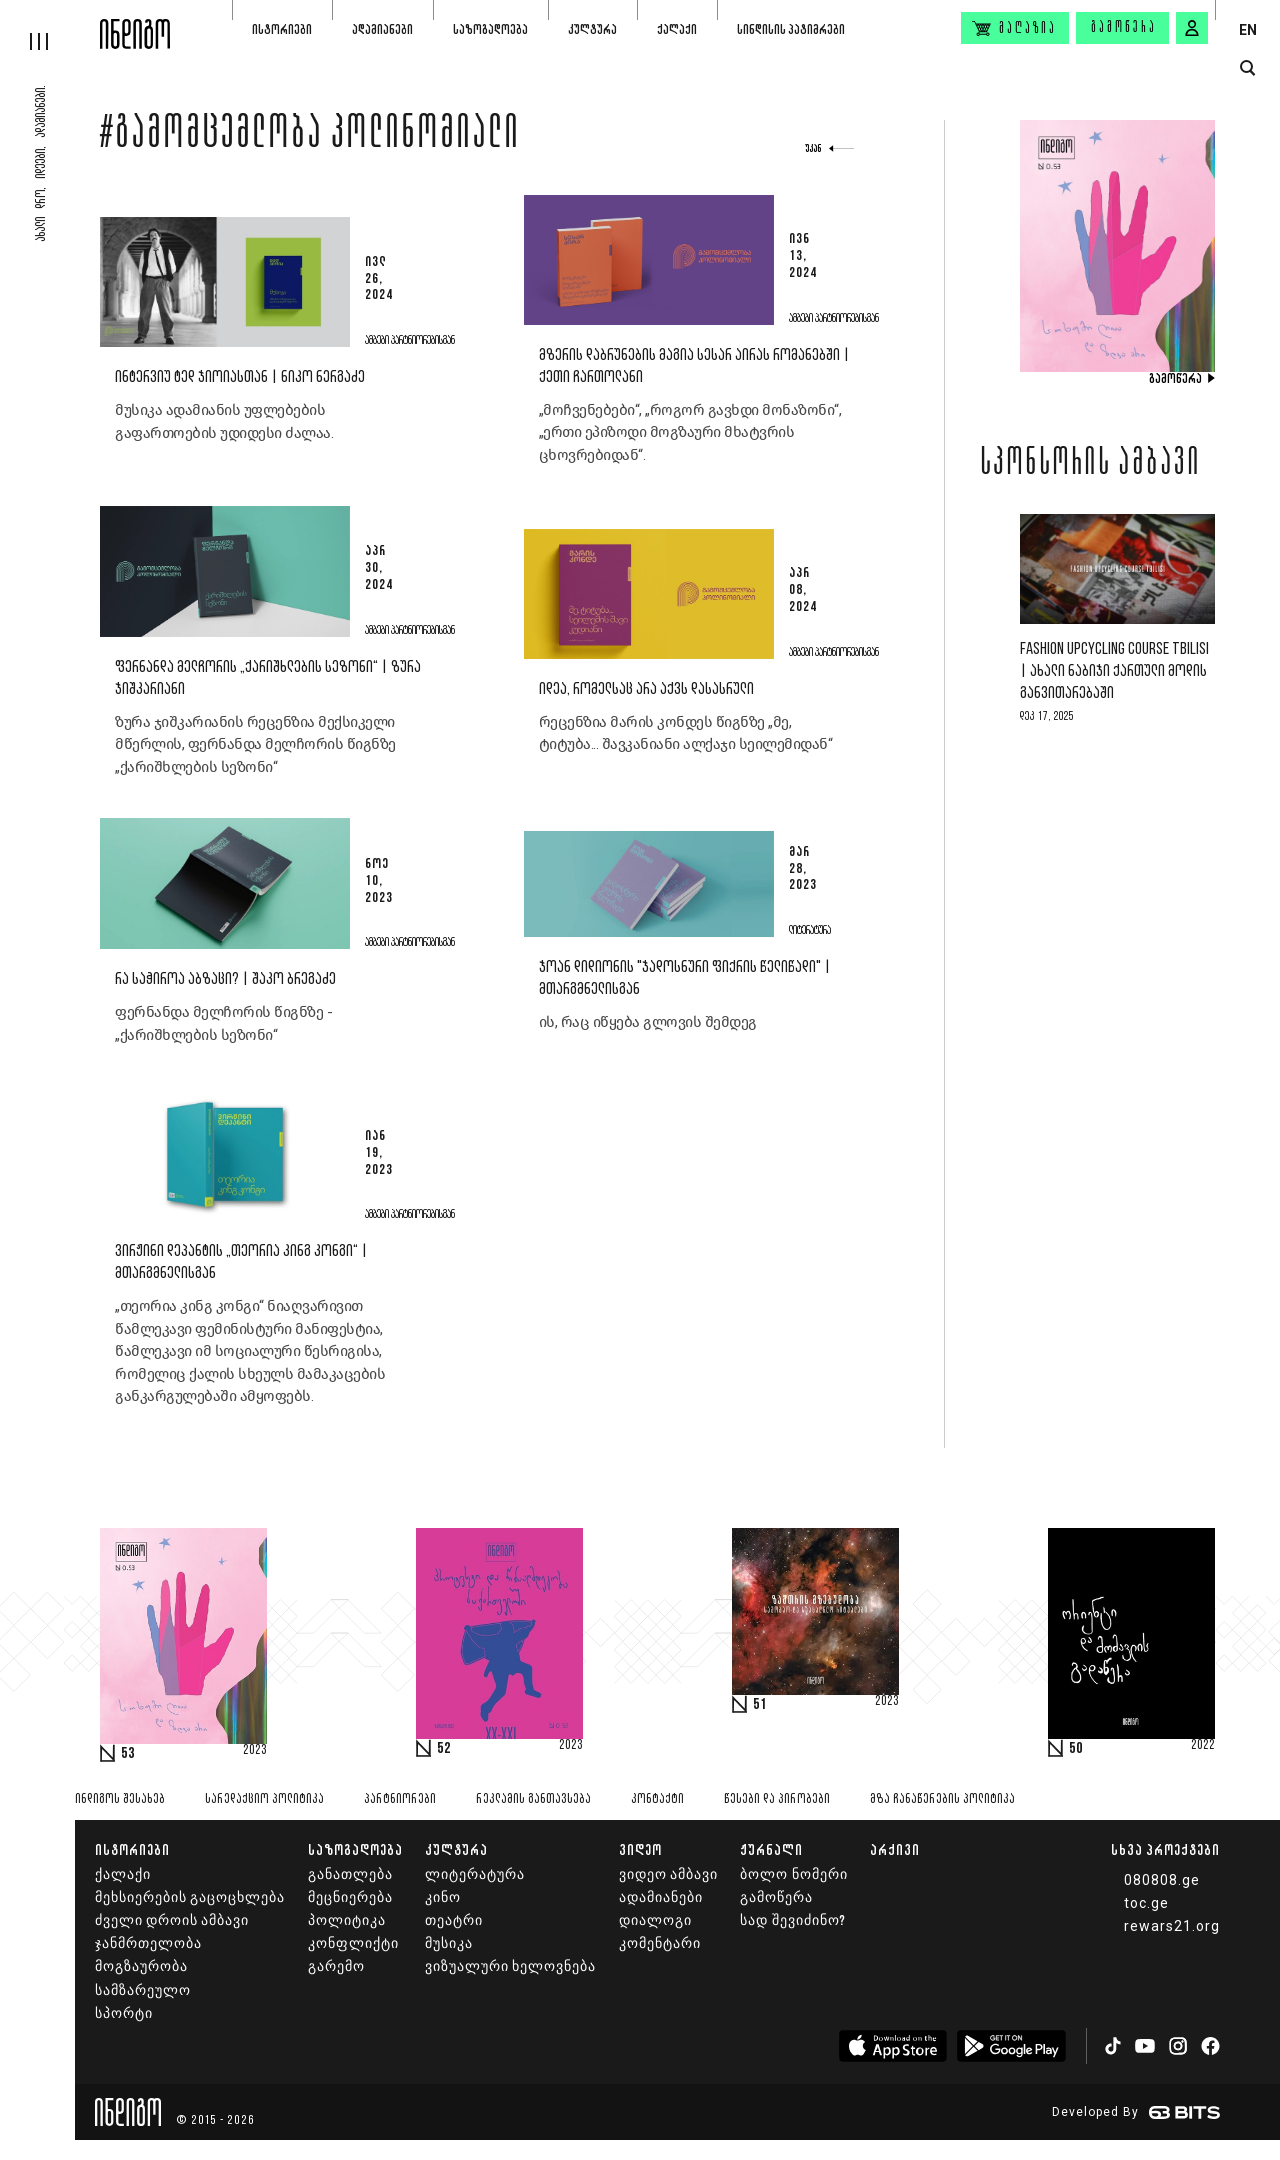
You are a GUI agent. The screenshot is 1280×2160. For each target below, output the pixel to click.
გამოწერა (1124, 28)
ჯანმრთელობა (148, 1943)
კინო (443, 1897)
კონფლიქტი (353, 1943)
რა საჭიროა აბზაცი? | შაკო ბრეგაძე (225, 979)
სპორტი (124, 2013)
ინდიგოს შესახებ (120, 1799)
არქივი (895, 1849)
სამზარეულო (143, 1990)
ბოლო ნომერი (793, 1874)
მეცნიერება (350, 1897)
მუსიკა (449, 1943)
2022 (1203, 1746)
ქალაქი (677, 29)
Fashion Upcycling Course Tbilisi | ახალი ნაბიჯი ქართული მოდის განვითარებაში (1114, 671)
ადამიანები (382, 29)
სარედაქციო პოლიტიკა (264, 1799)
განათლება (350, 1874)
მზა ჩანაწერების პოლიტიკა (942, 1799)
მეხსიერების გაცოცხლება (190, 1897)
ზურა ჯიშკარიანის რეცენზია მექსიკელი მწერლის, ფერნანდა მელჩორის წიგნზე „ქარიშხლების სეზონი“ (255, 744)
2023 (255, 1751)
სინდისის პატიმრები (791, 29)
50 (1076, 1749)
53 (128, 1754)
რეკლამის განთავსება (533, 1799)
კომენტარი (660, 1943)
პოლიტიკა (347, 1920)
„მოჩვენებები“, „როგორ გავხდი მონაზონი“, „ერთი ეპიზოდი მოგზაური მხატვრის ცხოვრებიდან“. (690, 432)
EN (1248, 30)
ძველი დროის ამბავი (172, 1920)
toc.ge (1146, 1903)
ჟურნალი (771, 1849)
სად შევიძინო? (792, 1920)
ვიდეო (640, 1849)
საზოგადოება (490, 29)
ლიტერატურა (475, 1874)
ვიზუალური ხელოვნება (510, 1966)
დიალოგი (655, 1920)
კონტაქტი (657, 1799)
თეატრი (454, 1920)
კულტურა (592, 29)
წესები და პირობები (777, 1799)
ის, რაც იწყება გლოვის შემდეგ (648, 1022)
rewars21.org (1172, 1926)
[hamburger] (50, 25)
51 (760, 1705)
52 (444, 1749)
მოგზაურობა (141, 1966)
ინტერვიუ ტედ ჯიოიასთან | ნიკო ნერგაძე (240, 377)
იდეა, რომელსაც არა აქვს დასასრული (646, 689)
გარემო (336, 1966)
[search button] (1247, 68)
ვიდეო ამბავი (668, 1874)
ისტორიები (282, 29)
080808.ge (1162, 1880)
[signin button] (1192, 28)
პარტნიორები (400, 1799)
